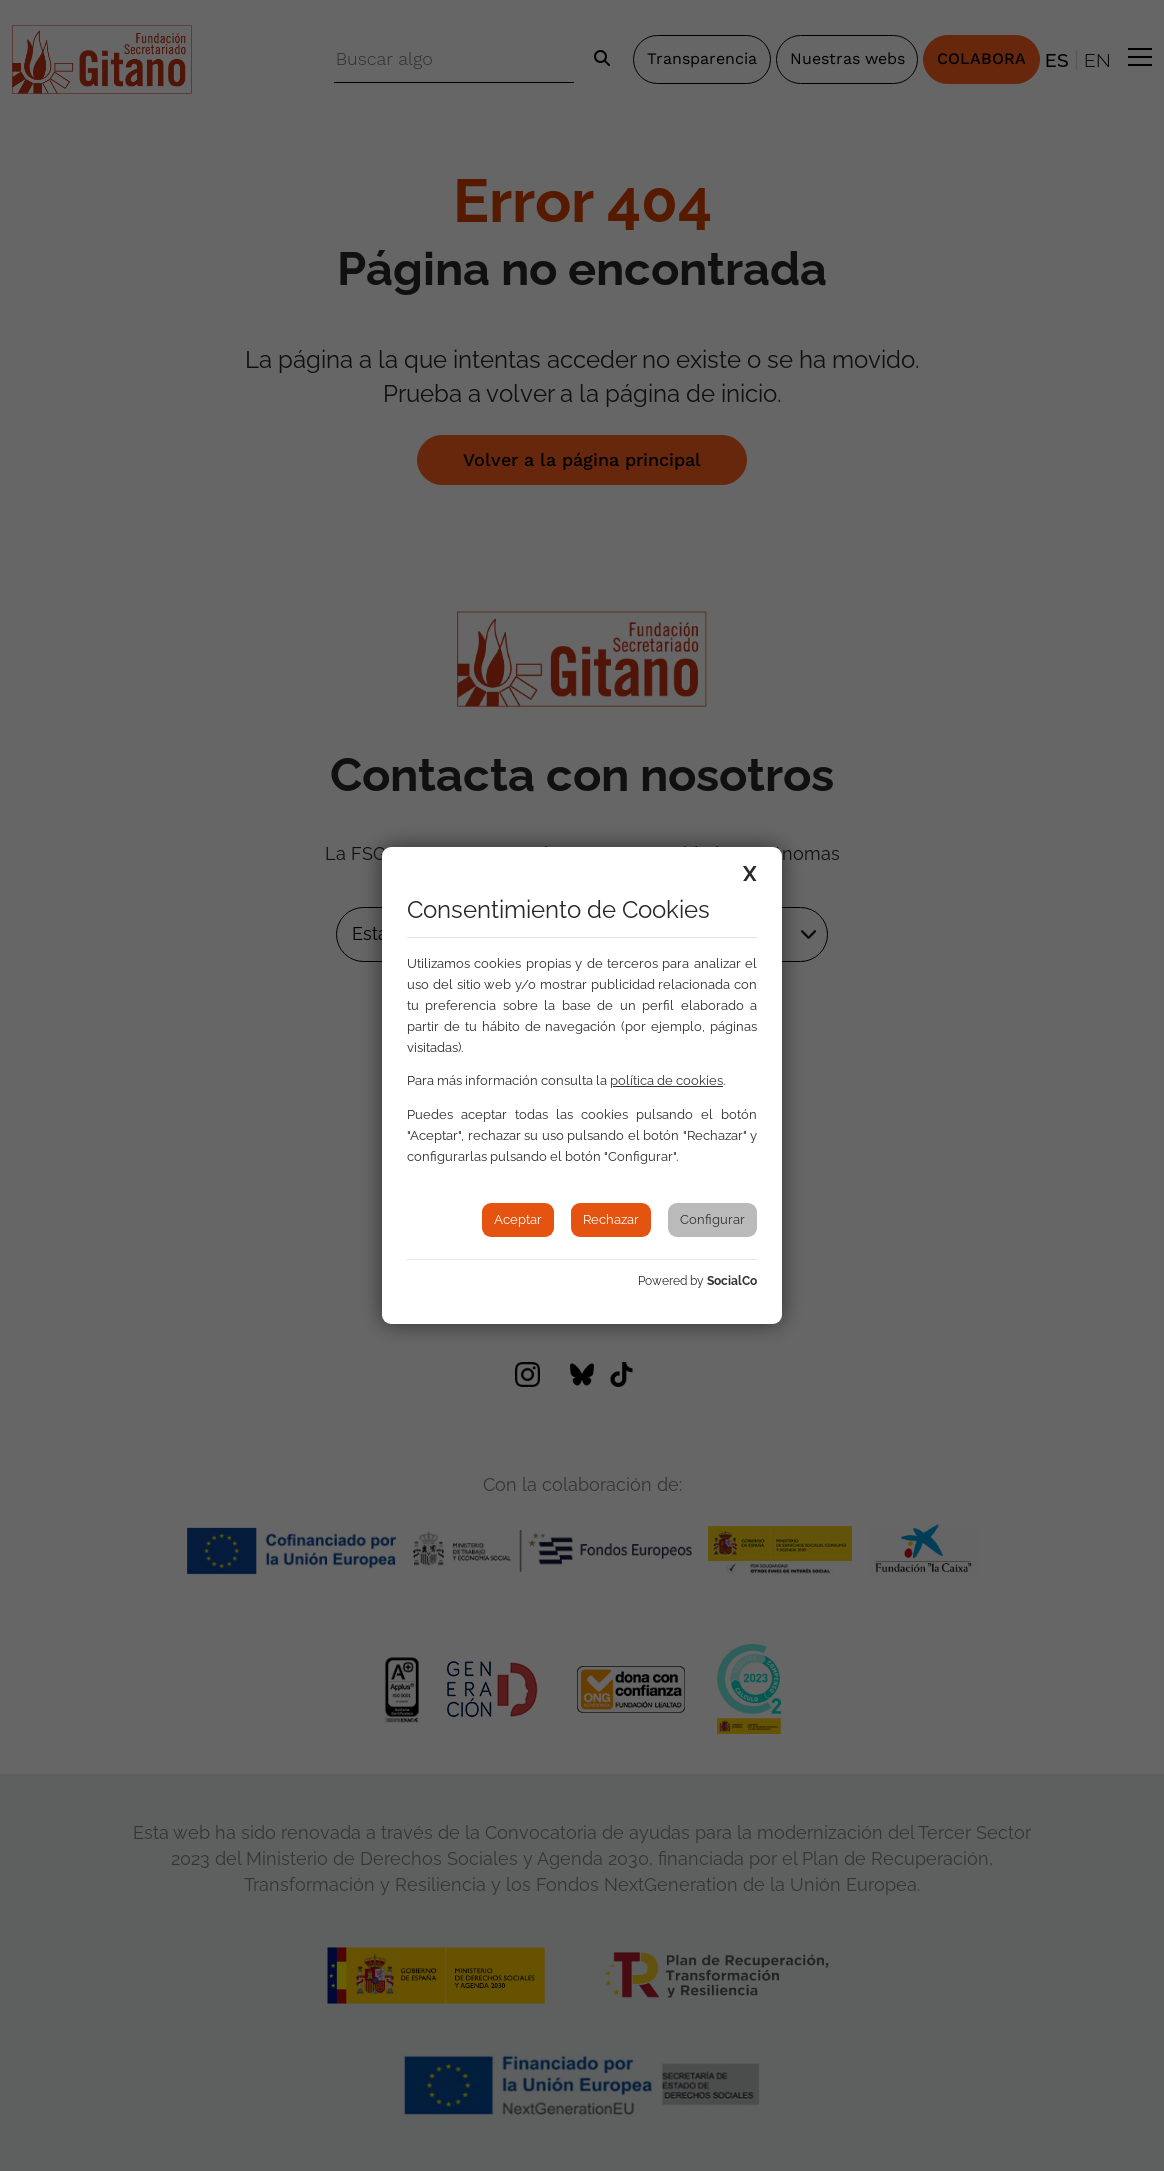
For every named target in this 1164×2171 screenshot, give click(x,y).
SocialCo (732, 1281)
